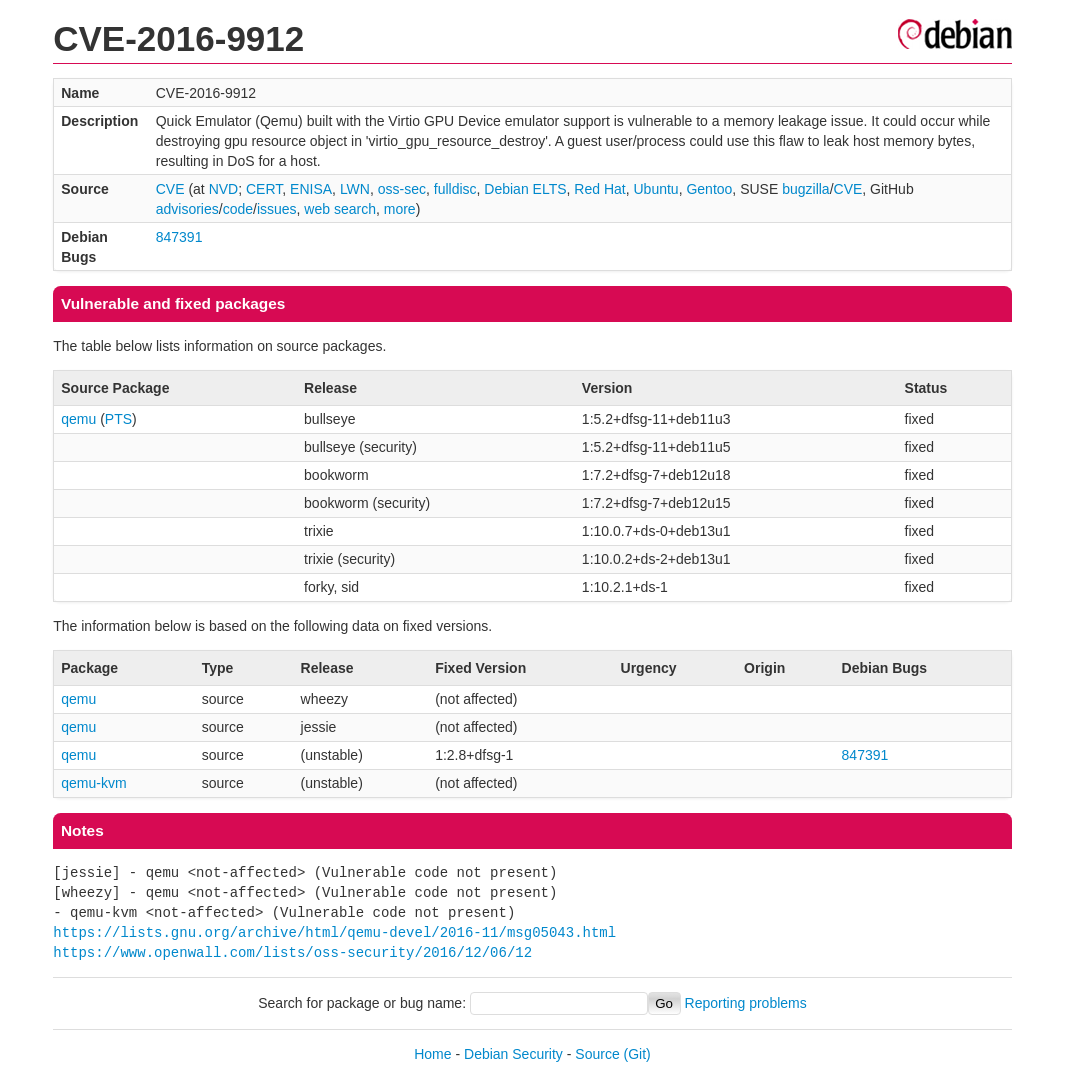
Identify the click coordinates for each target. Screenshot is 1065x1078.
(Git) (637, 1054)
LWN (355, 189)
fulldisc (455, 189)
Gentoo (709, 189)
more (400, 209)
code (238, 209)
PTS (118, 419)
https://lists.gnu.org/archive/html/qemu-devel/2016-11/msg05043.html (334, 932)
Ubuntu (655, 189)
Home (432, 1054)
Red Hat (599, 189)
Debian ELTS (525, 189)
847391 (179, 237)
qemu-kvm (93, 783)
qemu (78, 419)
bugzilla (805, 189)
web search (340, 209)
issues (277, 209)
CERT (264, 189)
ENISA (311, 189)
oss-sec (402, 189)
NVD (224, 189)
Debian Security (513, 1054)
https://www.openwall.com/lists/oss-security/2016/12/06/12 (292, 952)
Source (597, 1054)
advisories (187, 209)
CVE (170, 189)
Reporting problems (746, 1003)
